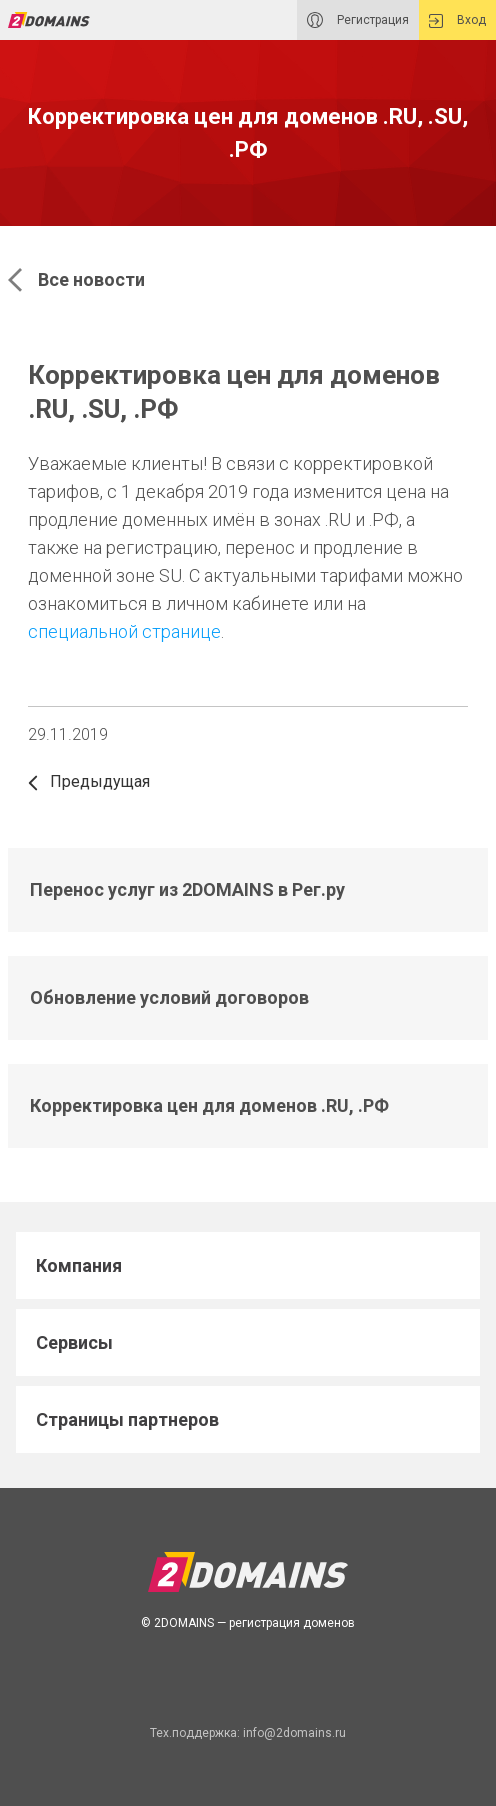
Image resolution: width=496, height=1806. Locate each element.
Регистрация (358, 20)
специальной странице (124, 631)
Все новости (76, 280)
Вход (457, 20)
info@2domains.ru (294, 1733)
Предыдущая (89, 781)
